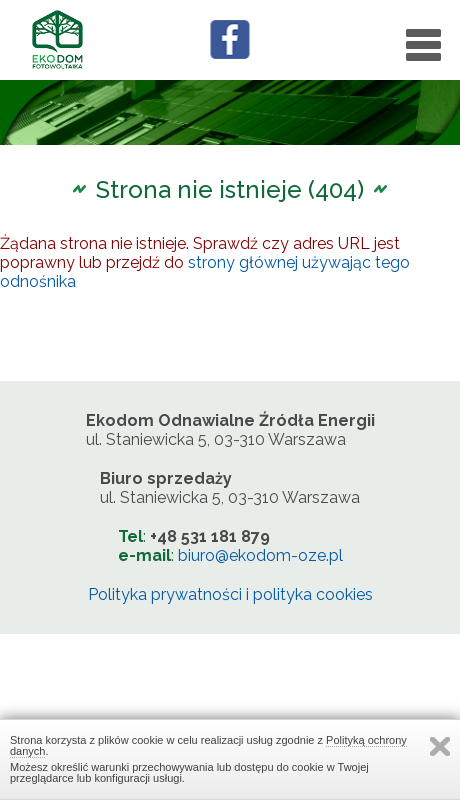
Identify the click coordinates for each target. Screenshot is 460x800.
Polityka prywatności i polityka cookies (230, 594)
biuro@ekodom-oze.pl (260, 555)
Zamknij (440, 746)
